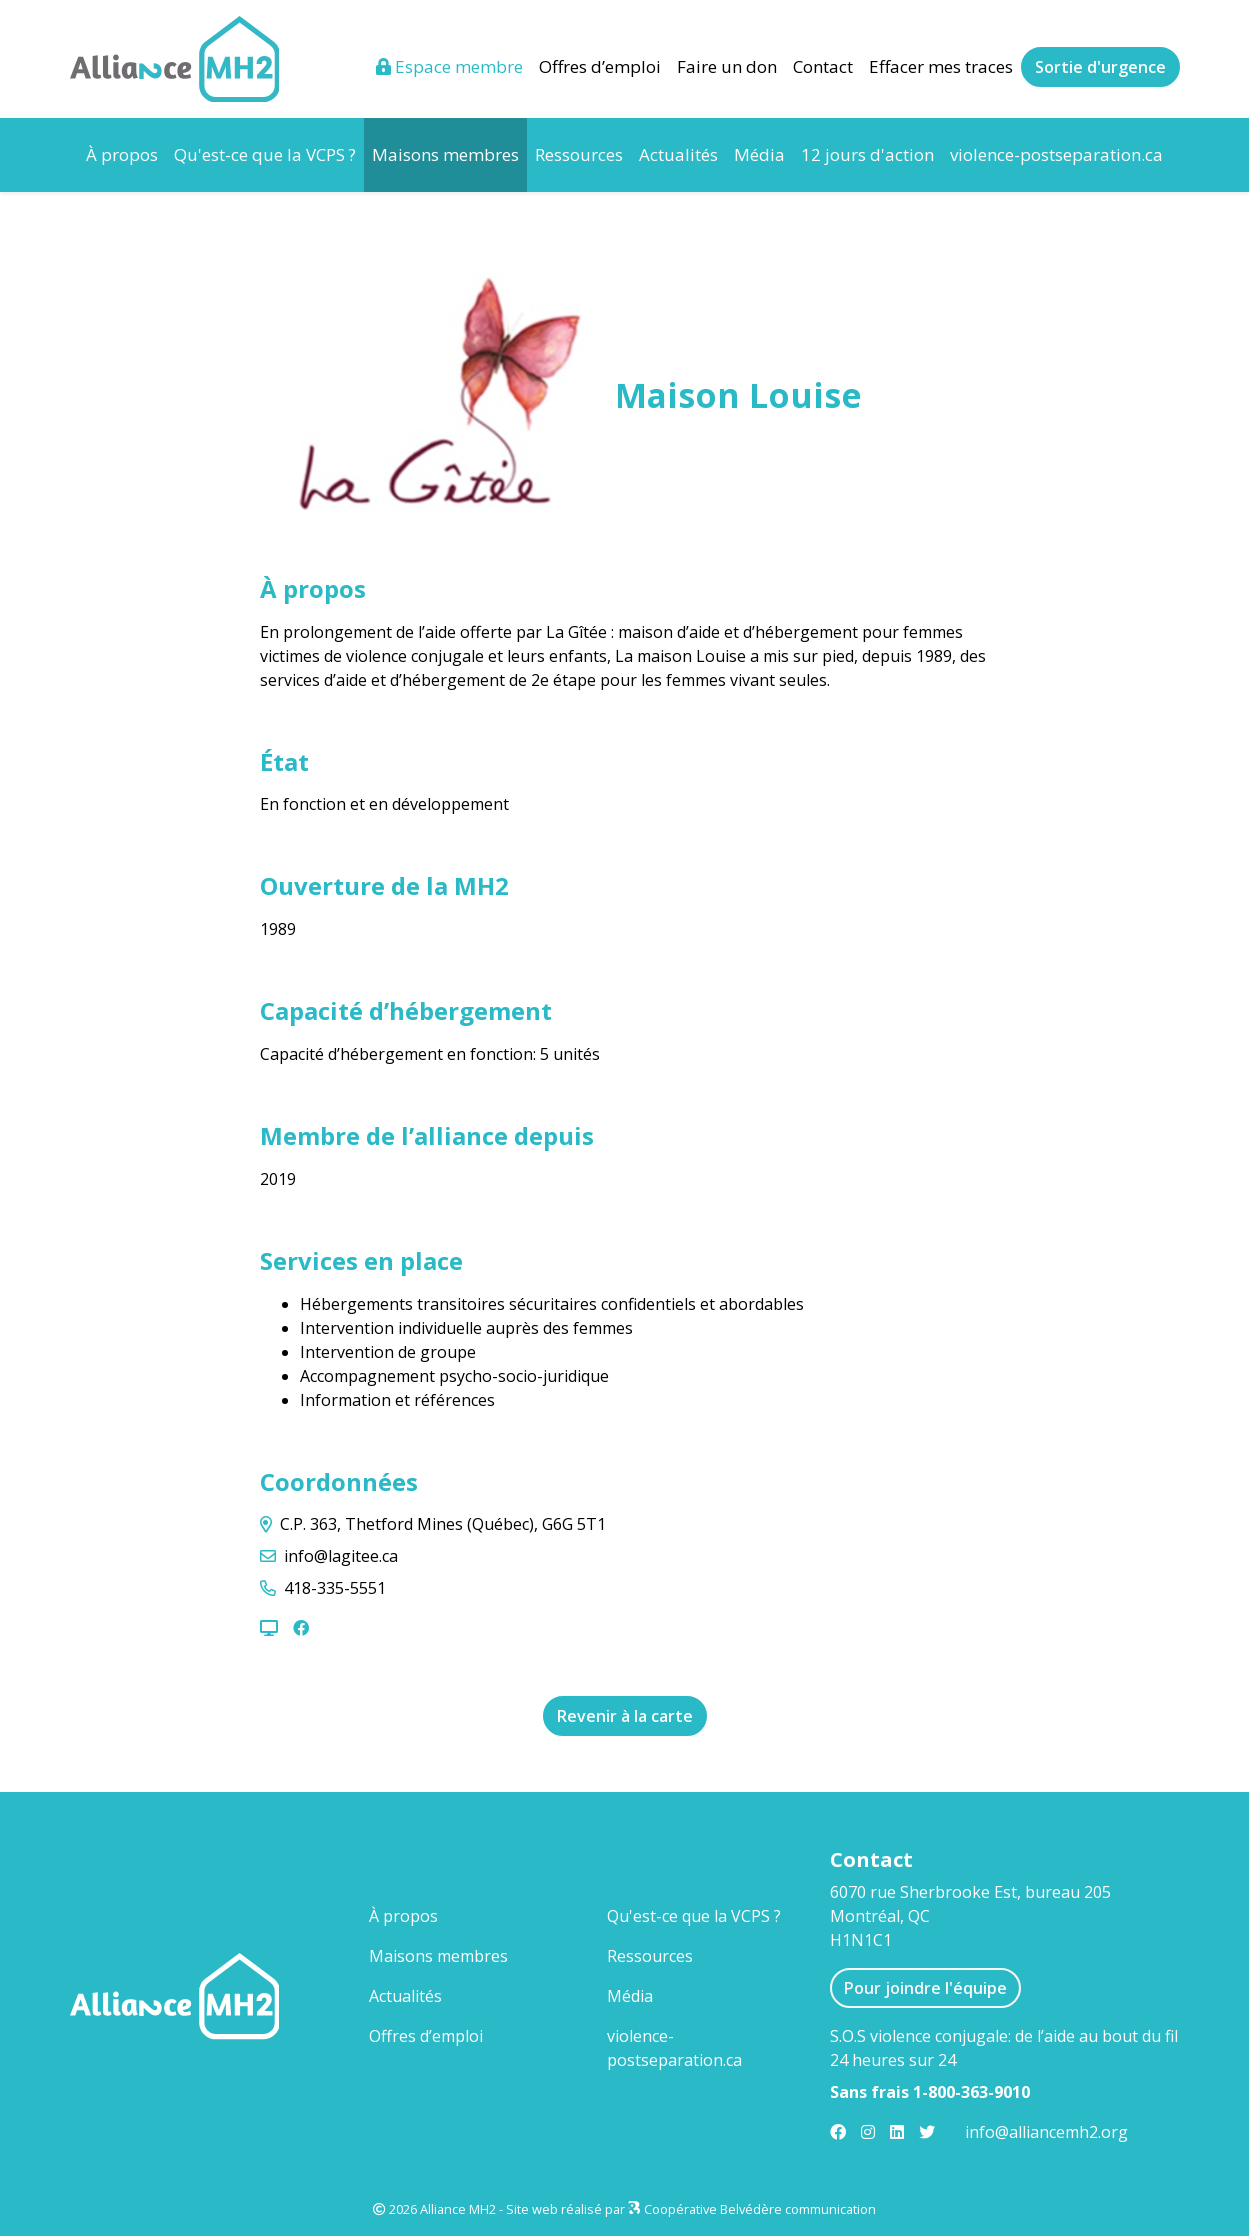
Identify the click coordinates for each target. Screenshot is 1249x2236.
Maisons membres (449, 153)
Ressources (579, 154)
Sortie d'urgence (1100, 67)
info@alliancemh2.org (1046, 2132)
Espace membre (449, 66)
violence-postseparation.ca (1056, 154)
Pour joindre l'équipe (925, 1988)
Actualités (678, 154)
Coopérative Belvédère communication (760, 2209)
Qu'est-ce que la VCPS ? (265, 154)
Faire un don (727, 66)
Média (759, 154)
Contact (823, 66)
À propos (122, 154)
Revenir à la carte (625, 1716)
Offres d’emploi (600, 66)
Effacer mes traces (941, 66)
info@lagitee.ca (341, 1556)
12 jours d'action (867, 154)
